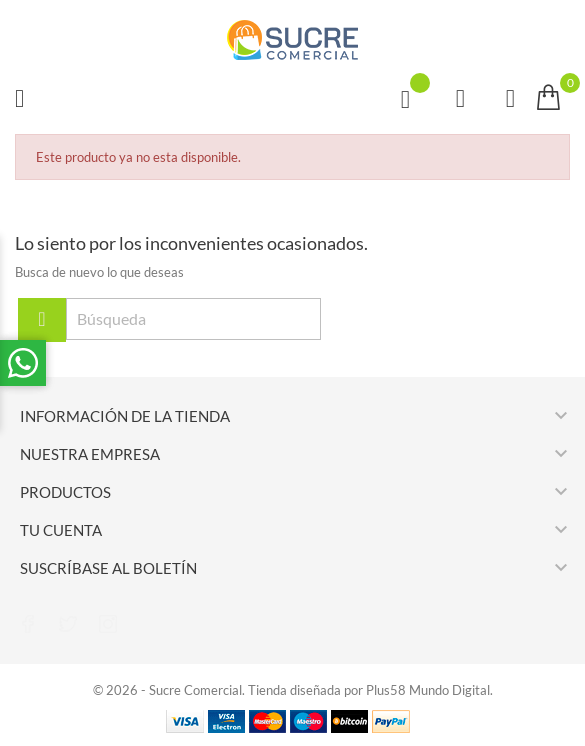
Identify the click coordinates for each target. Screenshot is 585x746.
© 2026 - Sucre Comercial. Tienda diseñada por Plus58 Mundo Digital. (293, 690)
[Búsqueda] (193, 319)
